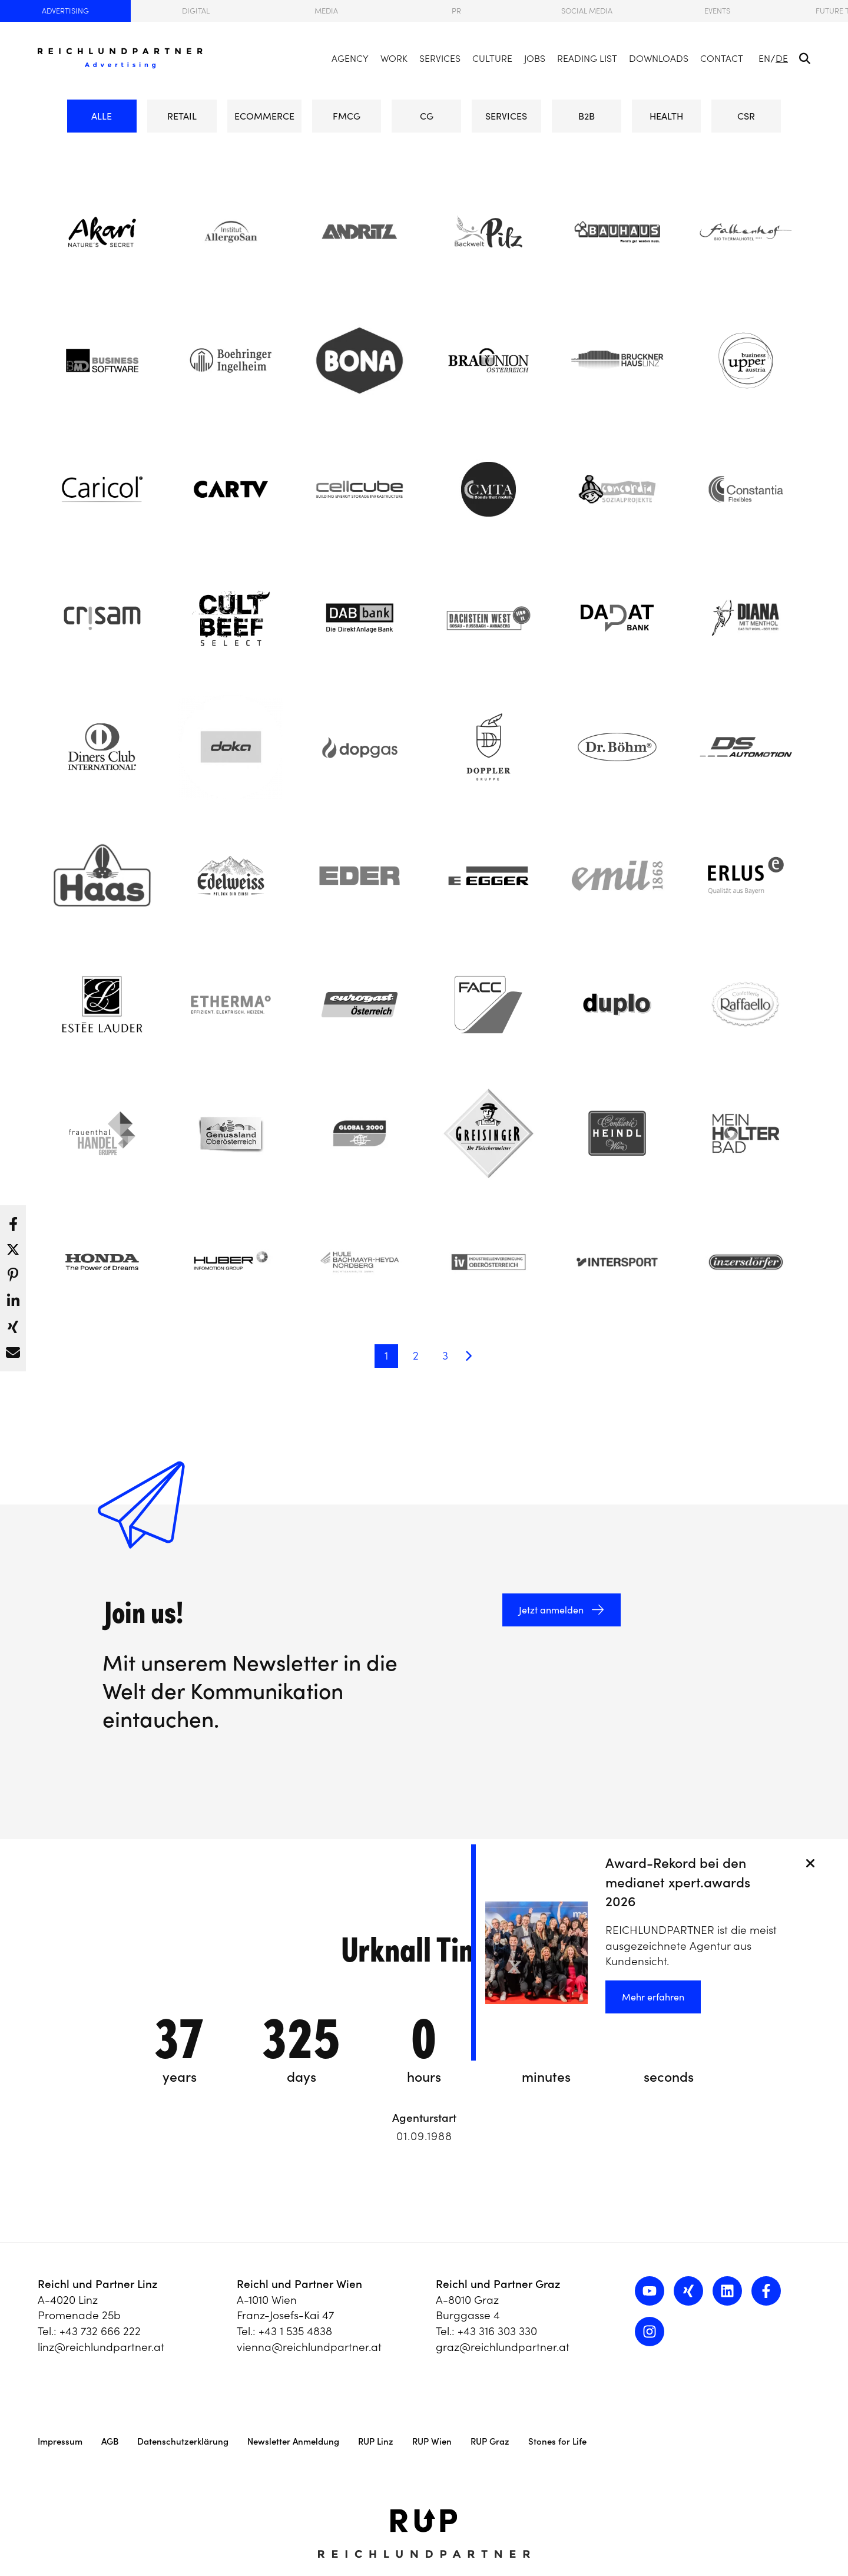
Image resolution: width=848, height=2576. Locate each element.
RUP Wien (432, 2441)
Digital (196, 11)
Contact (721, 58)
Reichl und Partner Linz (98, 2284)
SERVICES (506, 116)
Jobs (534, 58)
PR (456, 11)
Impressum (60, 2441)
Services (440, 58)
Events (717, 11)
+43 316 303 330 (497, 2331)
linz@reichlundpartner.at (101, 2347)
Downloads (658, 58)
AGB (109, 2441)
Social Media (586, 11)
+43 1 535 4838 (295, 2331)
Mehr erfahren (653, 1997)
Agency (350, 58)
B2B (586, 111)
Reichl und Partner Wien (299, 2284)
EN (764, 58)
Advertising (65, 11)
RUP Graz (490, 2441)
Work (394, 58)
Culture (492, 58)
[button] (13, 1221)
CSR (746, 111)
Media (326, 11)
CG (426, 111)
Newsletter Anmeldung (293, 2441)
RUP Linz (375, 2441)
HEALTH (666, 116)
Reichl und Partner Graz (498, 2284)
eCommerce (264, 116)
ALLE (101, 116)
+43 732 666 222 (100, 2331)
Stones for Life (557, 2441)
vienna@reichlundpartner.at (309, 2347)
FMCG (347, 111)
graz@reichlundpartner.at (502, 2347)
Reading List (587, 58)
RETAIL (182, 116)
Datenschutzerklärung (182, 2441)
